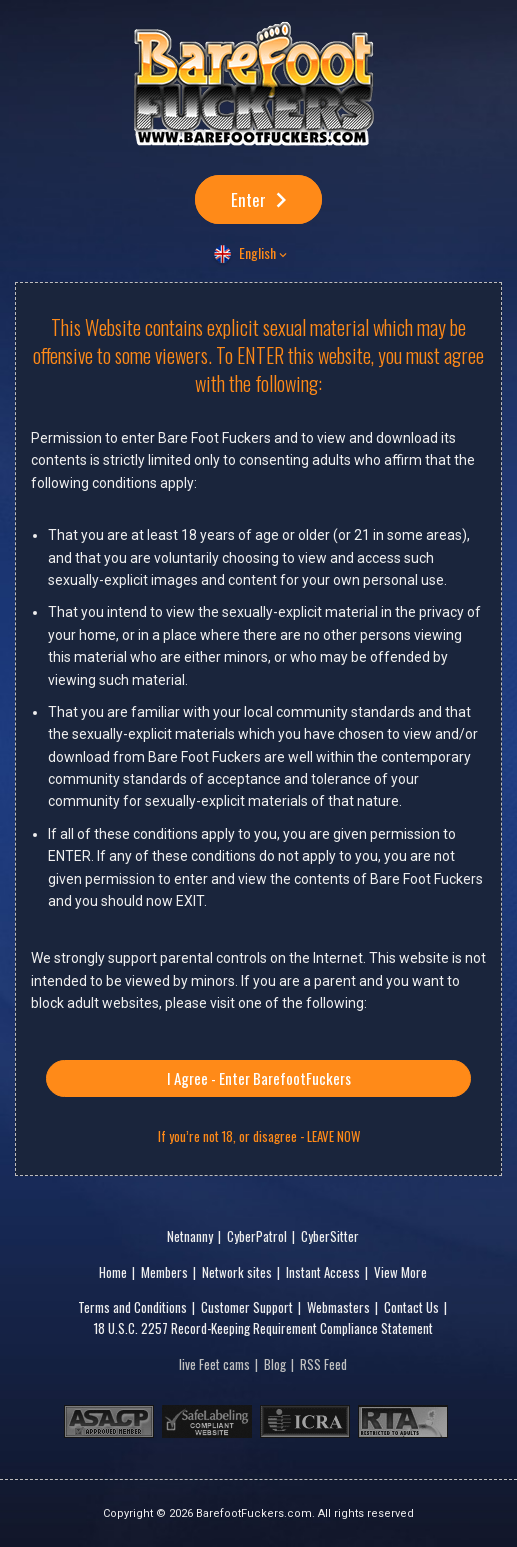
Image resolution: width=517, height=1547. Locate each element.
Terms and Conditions (132, 1307)
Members (164, 1272)
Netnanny (190, 1236)
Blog (275, 1364)
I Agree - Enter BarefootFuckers (259, 1078)
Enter (248, 199)
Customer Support (247, 1307)
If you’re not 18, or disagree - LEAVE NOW (259, 1136)
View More (400, 1272)
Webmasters (338, 1307)
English (257, 252)
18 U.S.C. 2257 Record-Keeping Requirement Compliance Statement (263, 1328)
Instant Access (323, 1272)
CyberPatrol (257, 1236)
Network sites (237, 1272)
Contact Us (411, 1307)
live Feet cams (214, 1364)
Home (113, 1272)
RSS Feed (323, 1364)
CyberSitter (330, 1236)
